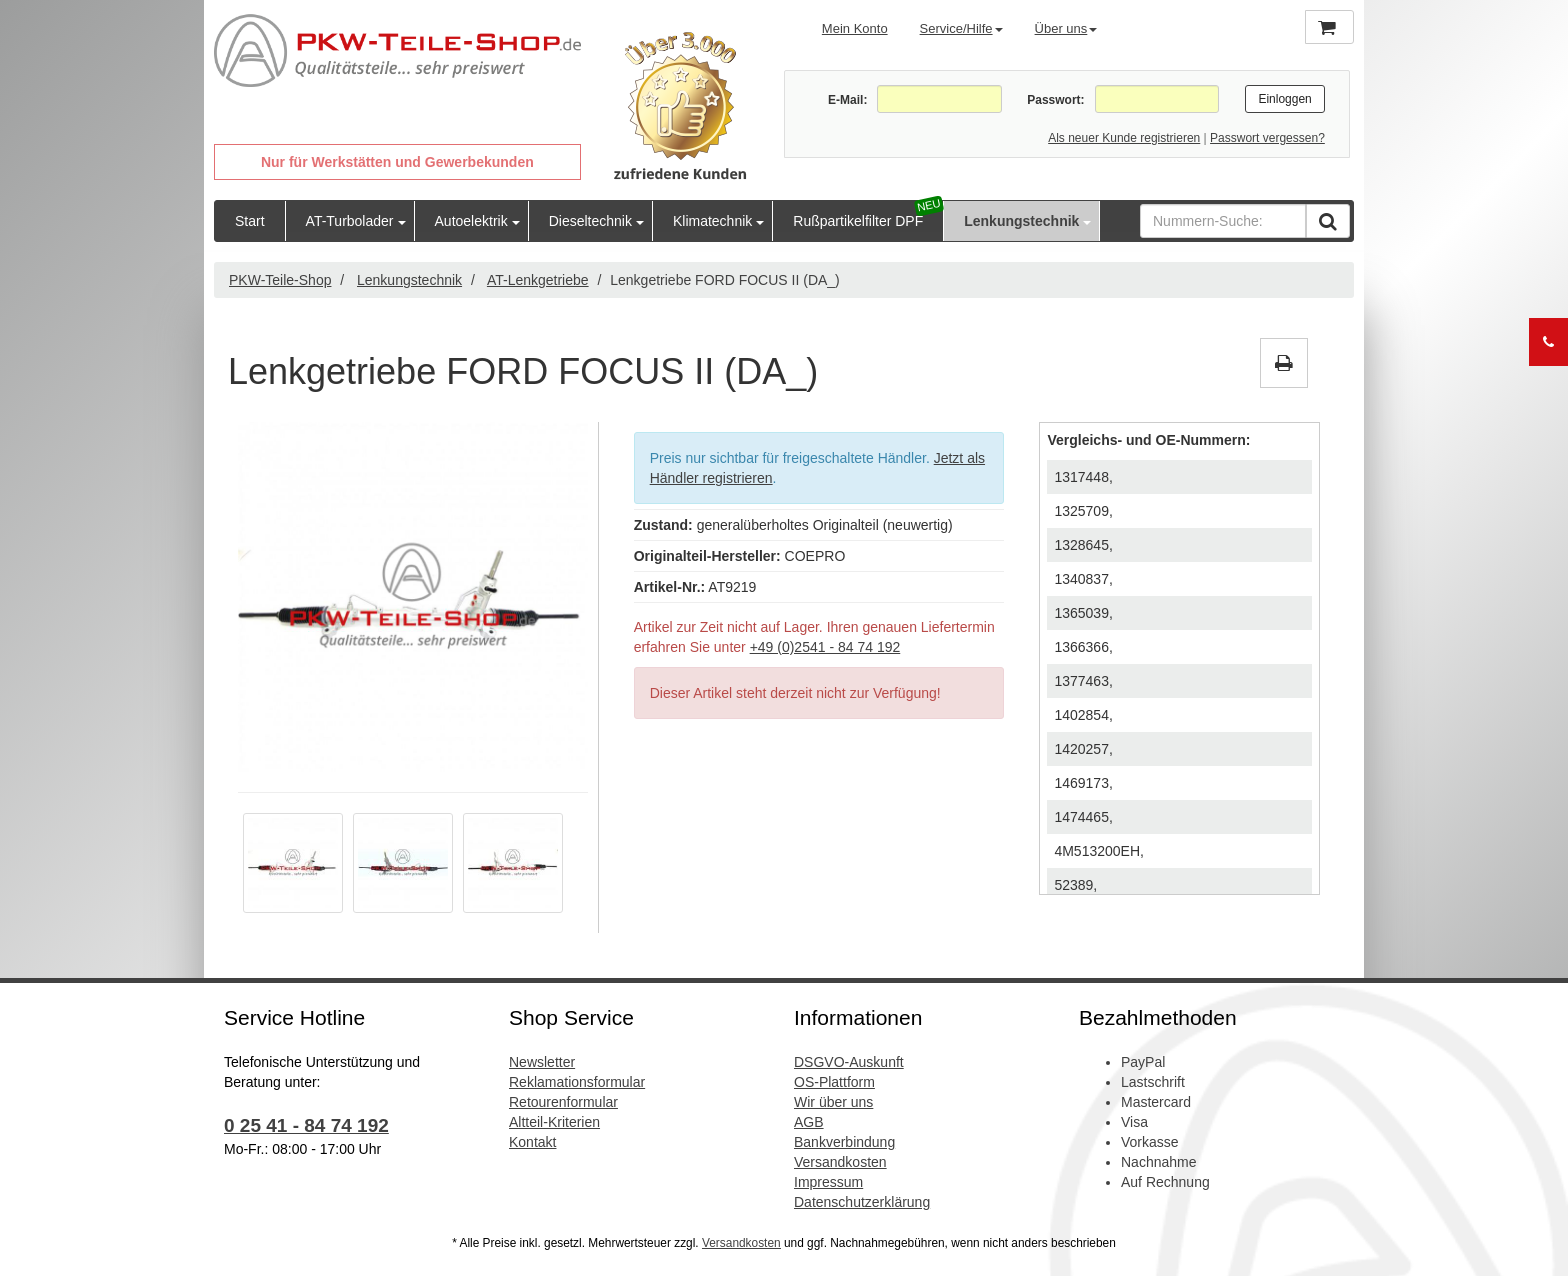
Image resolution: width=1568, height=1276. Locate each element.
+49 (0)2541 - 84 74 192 (825, 647)
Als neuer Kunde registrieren (1124, 138)
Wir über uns (833, 1102)
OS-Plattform (834, 1082)
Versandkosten (840, 1162)
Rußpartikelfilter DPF (858, 221)
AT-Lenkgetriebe (538, 280)
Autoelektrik (471, 221)
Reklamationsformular (577, 1082)
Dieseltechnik (590, 221)
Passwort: (1055, 100)
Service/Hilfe (961, 28)
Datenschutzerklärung (862, 1202)
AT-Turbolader (350, 221)
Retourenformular (563, 1102)
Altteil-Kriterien (554, 1122)
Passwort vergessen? (1267, 138)
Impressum (828, 1182)
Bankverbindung (844, 1142)
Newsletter (542, 1062)
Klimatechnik (712, 221)
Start (250, 221)
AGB (809, 1122)
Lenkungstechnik (1021, 221)
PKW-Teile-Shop (280, 280)
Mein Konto (855, 28)
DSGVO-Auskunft (849, 1062)
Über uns (1066, 28)
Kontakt (532, 1142)
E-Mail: (847, 100)
